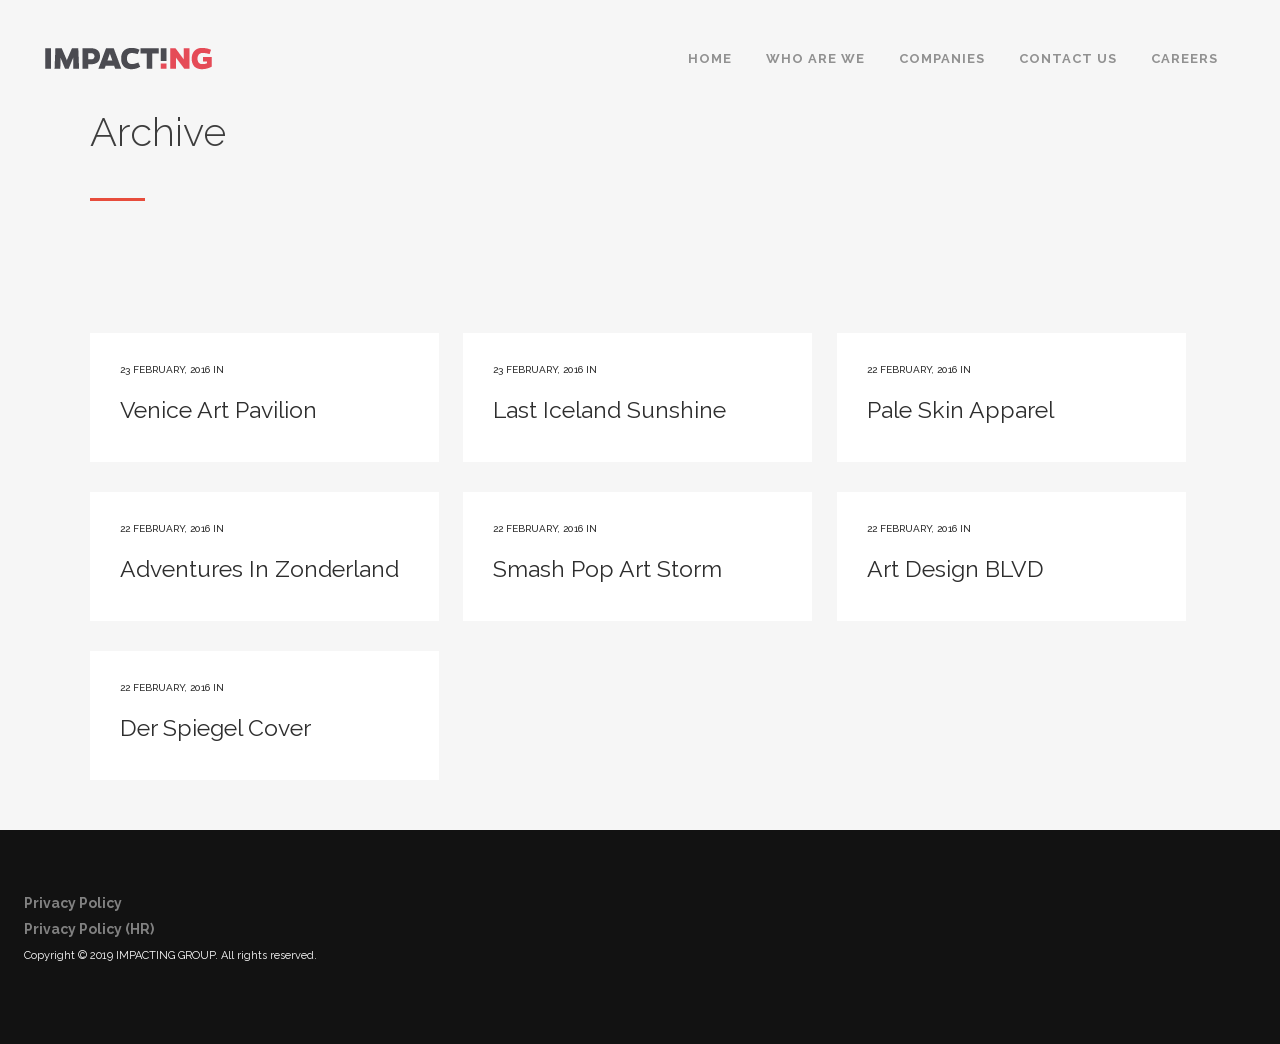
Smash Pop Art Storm (607, 568)
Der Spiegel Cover (215, 727)
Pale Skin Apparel (960, 409)
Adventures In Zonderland (259, 568)
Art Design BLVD (955, 568)
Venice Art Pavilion (218, 409)
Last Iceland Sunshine (609, 409)
